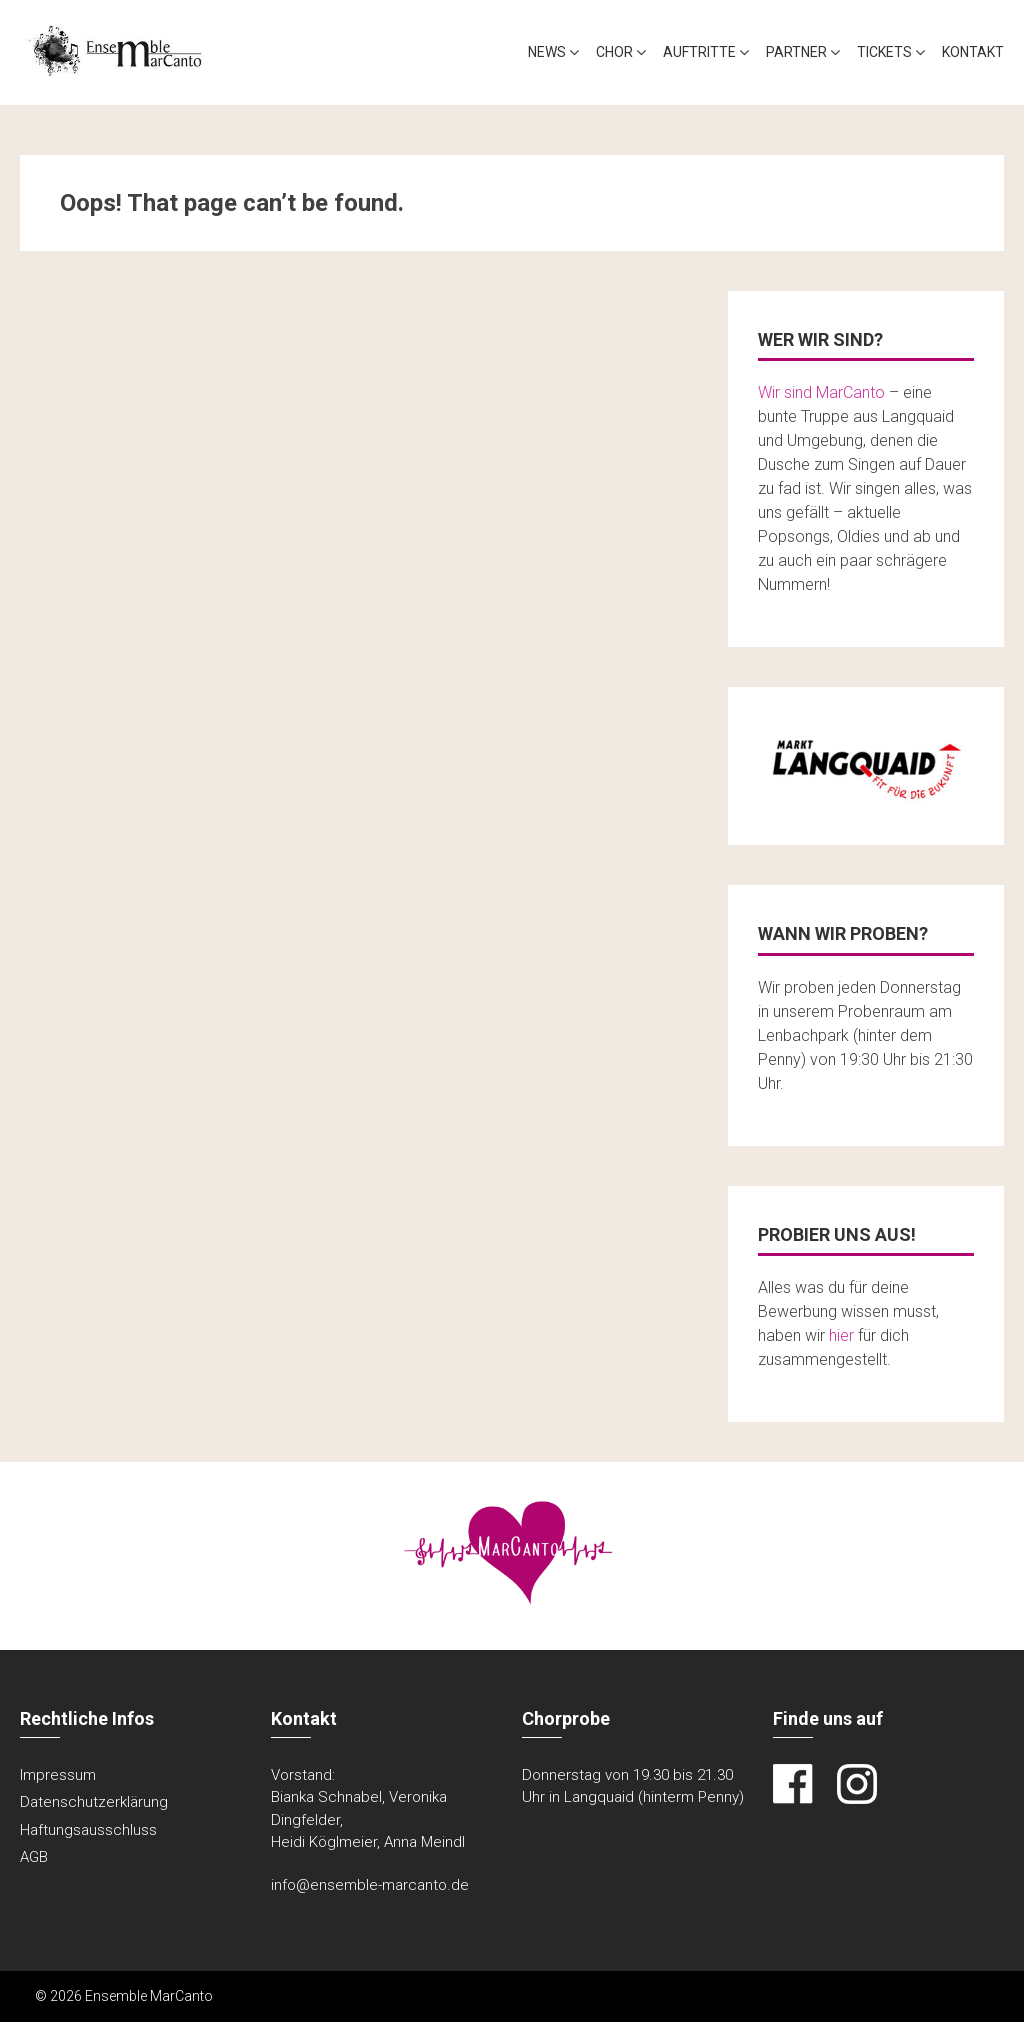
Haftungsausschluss (88, 1830)
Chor (614, 52)
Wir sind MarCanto (821, 392)
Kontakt (973, 52)
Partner (796, 52)
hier (841, 1335)
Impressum (58, 1775)
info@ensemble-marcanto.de (370, 1885)
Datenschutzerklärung (94, 1802)
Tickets (884, 52)
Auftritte (699, 52)
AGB (34, 1857)
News (547, 52)
